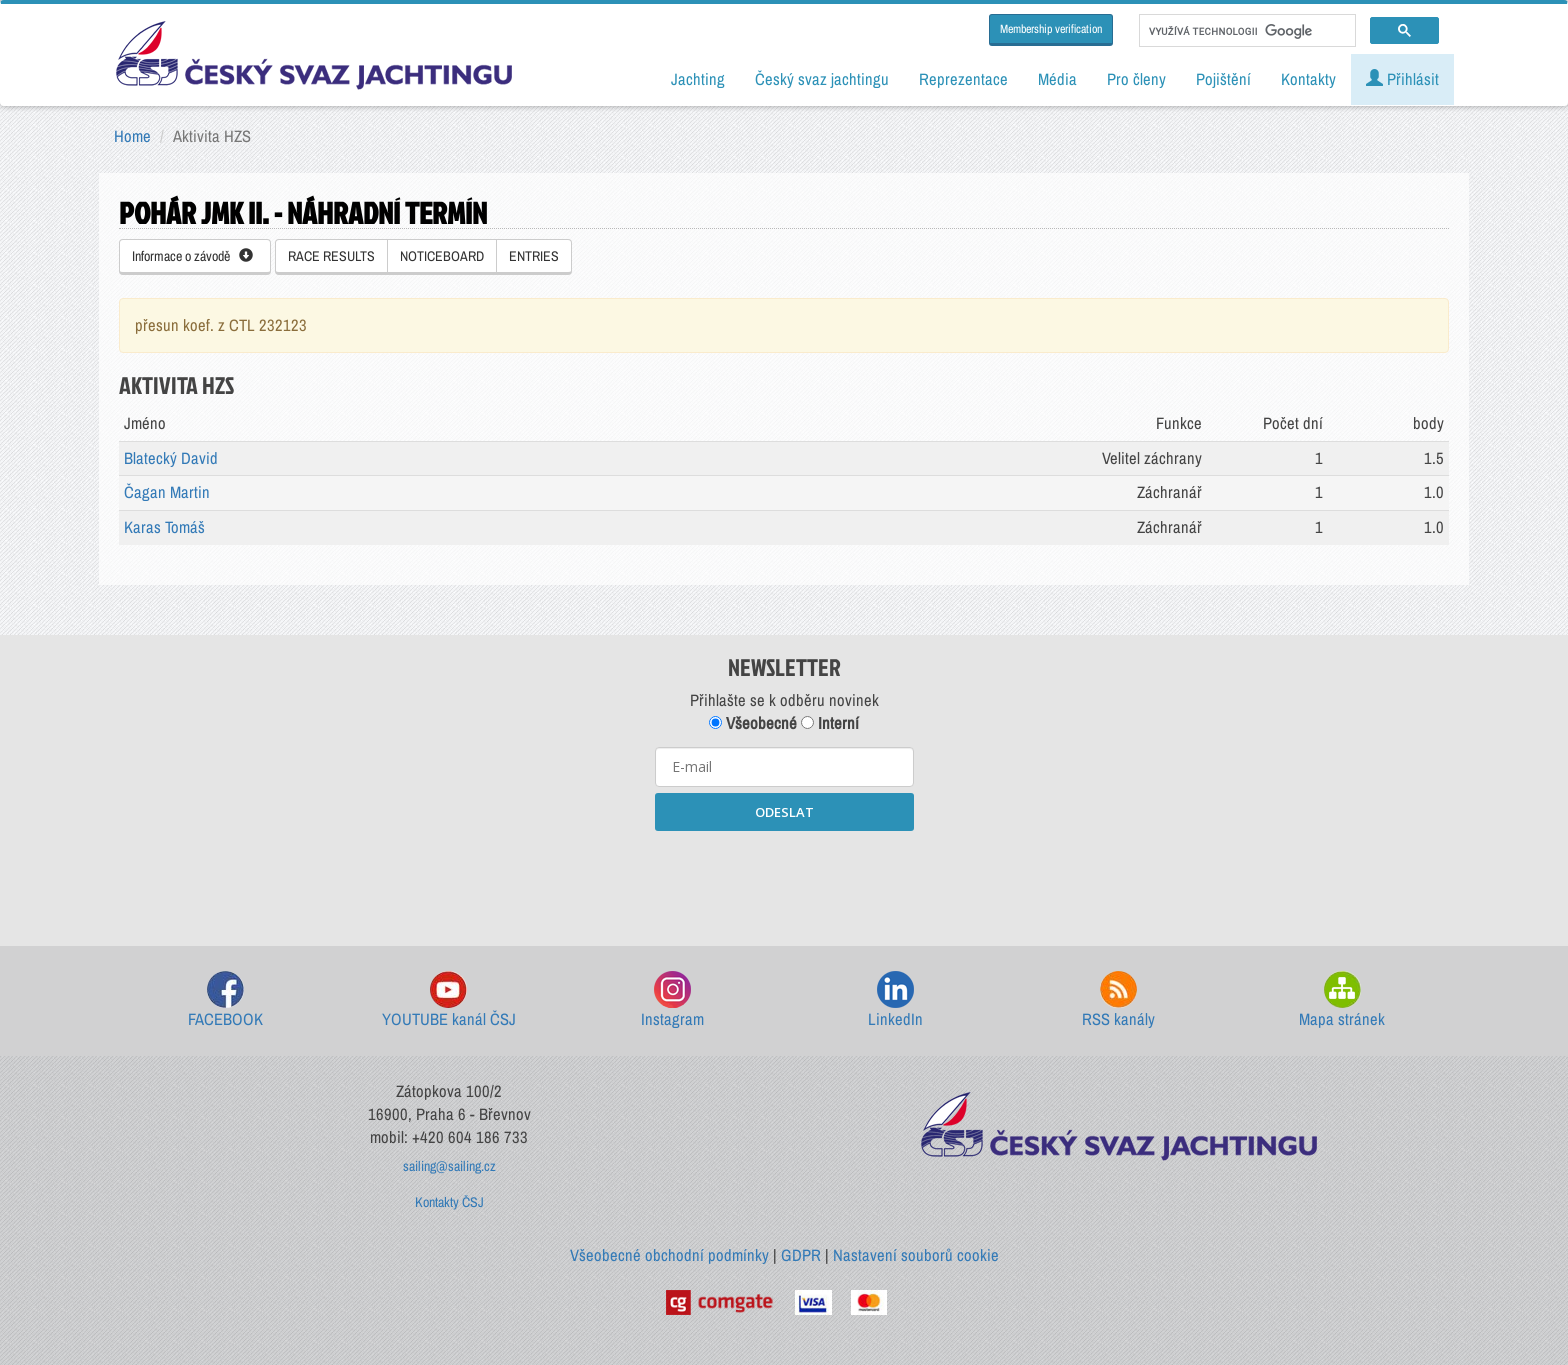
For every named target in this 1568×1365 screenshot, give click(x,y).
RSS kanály (1118, 1000)
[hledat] (1245, 31)
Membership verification (1051, 29)
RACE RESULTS (331, 256)
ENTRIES (534, 256)
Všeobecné (753, 723)
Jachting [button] (698, 79)
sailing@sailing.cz (449, 1166)
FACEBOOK (225, 1000)
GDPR (801, 1255)
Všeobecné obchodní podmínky (669, 1255)
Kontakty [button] (1308, 79)
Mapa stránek (1342, 1000)
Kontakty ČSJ (449, 1202)
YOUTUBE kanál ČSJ (449, 1000)
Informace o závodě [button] (192, 256)
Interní (830, 723)
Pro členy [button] (1136, 79)
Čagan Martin (167, 492)
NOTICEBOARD (442, 256)
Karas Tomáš (164, 527)
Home (132, 136)
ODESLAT (784, 812)
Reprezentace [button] (963, 79)
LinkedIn (895, 1000)
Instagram (672, 1000)
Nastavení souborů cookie (916, 1255)
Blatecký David (171, 458)
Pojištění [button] (1223, 79)
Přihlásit (1402, 79)
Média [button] (1057, 79)
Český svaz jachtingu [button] (822, 79)
